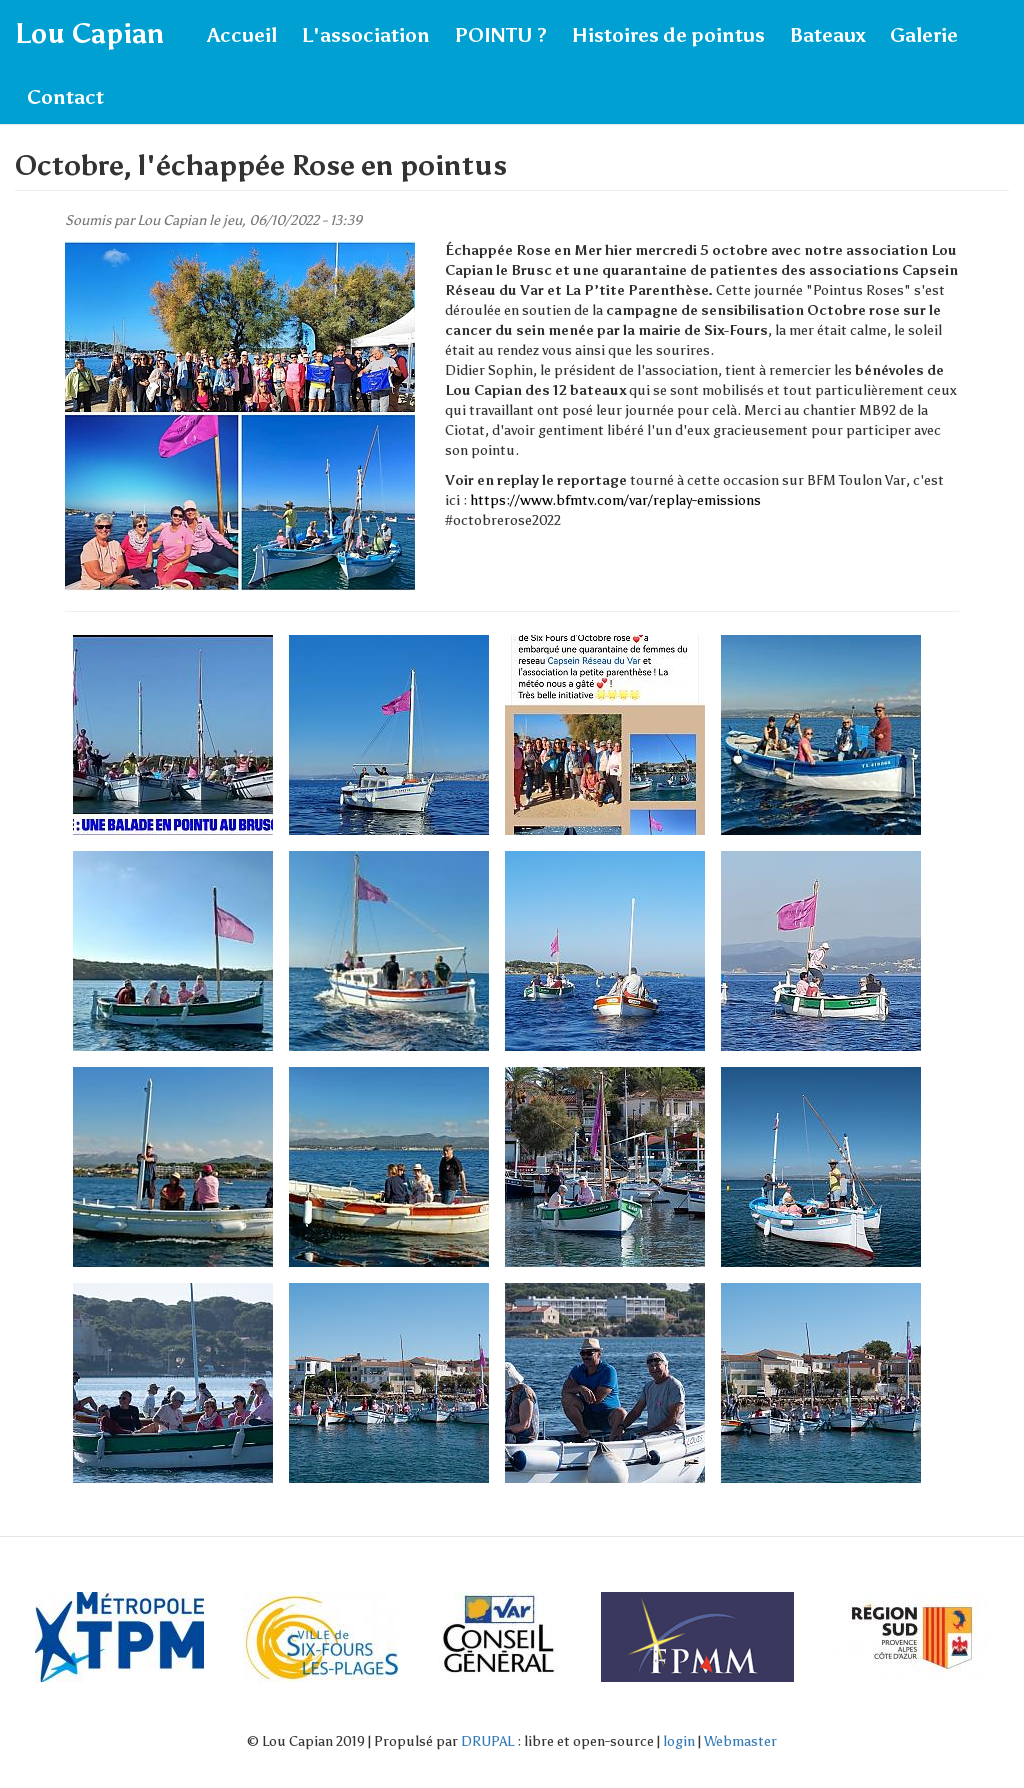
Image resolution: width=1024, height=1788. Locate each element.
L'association (365, 35)
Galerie (924, 35)
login (679, 1741)
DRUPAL (487, 1741)
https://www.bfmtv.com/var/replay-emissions (615, 500)
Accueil (242, 35)
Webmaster (740, 1741)
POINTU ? (500, 35)
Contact (65, 97)
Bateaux (827, 35)
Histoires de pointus (668, 35)
